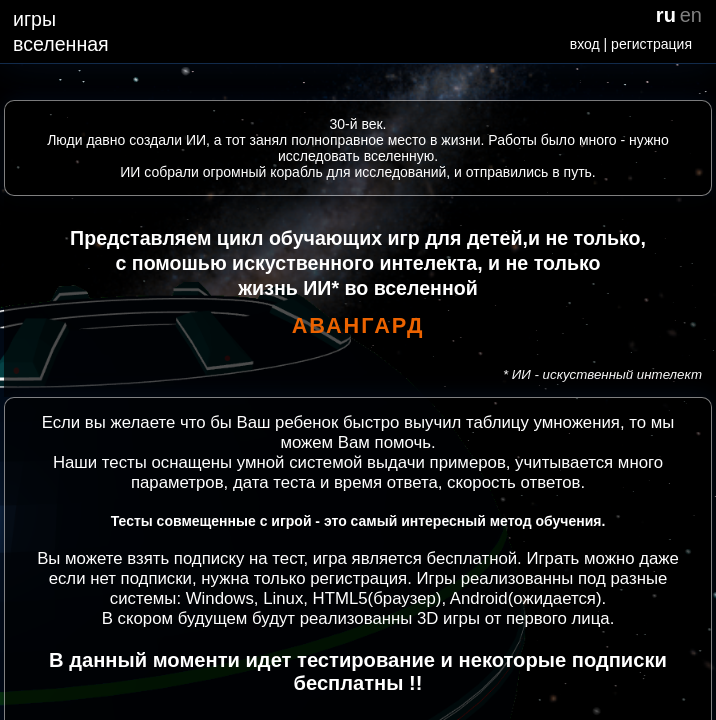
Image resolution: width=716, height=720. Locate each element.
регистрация (651, 44)
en (691, 15)
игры (34, 19)
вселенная (61, 44)
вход (585, 44)
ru (666, 15)
